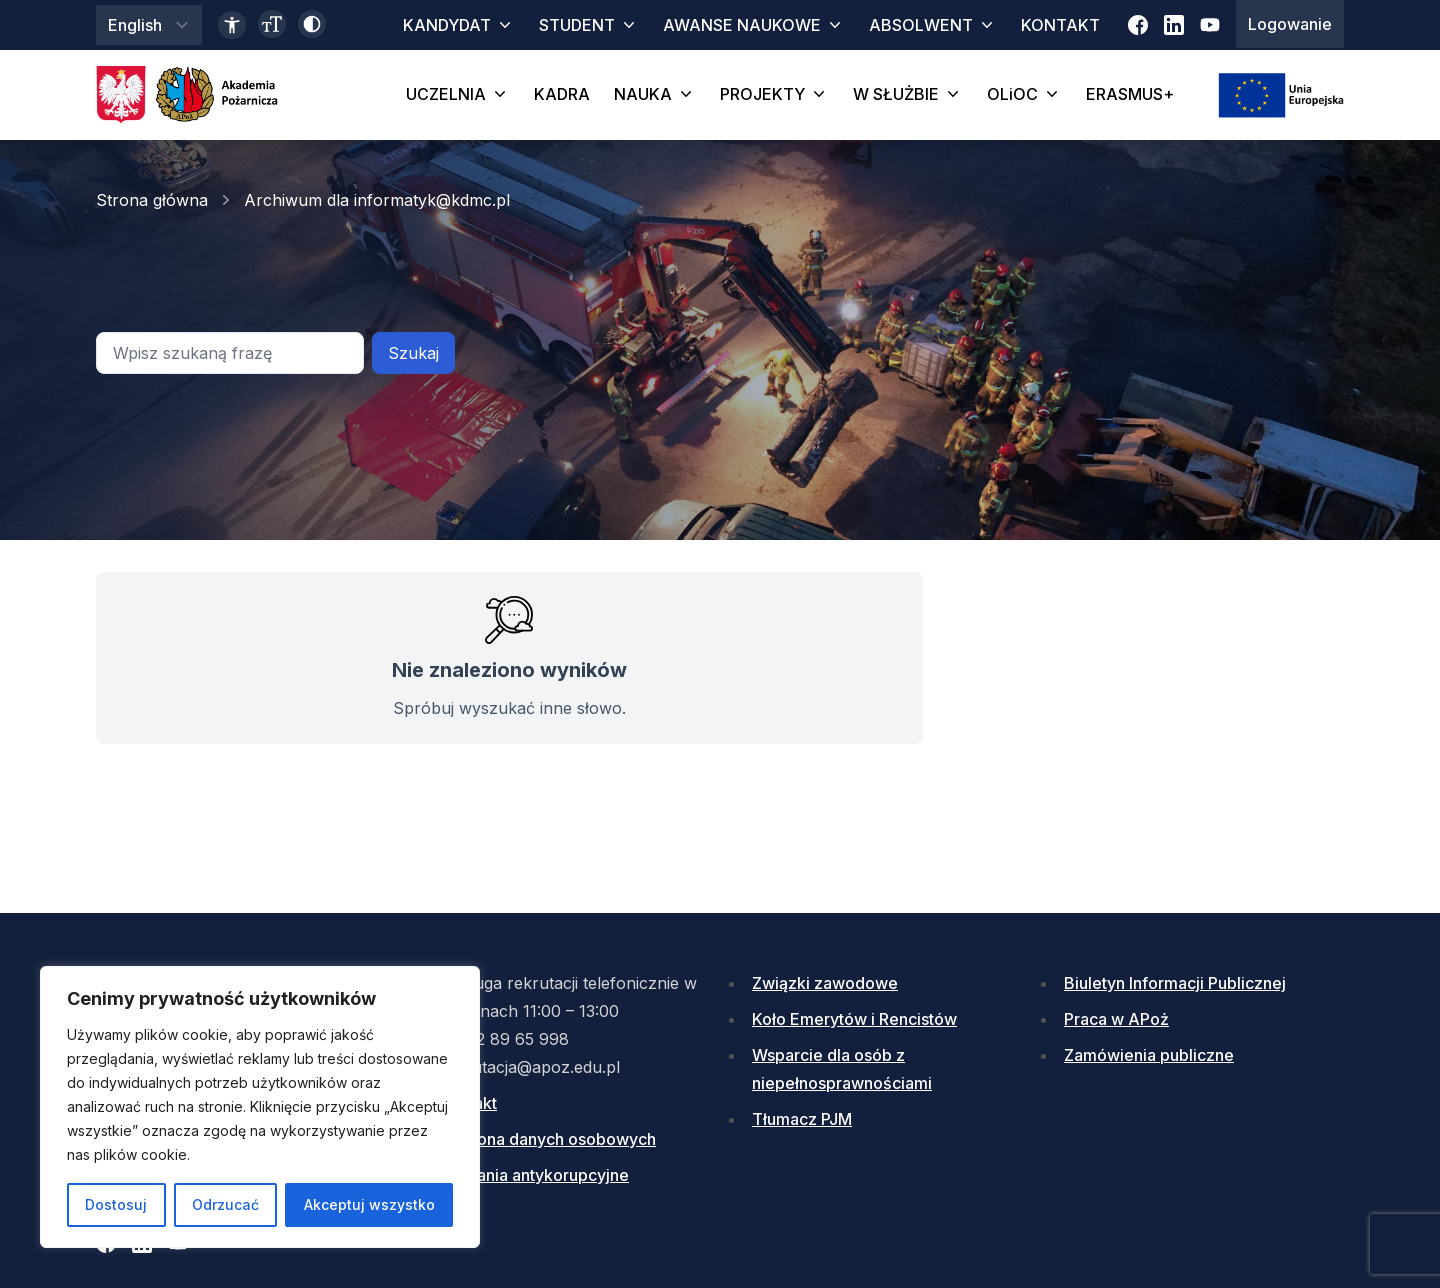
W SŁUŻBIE (908, 94)
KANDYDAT (459, 25)
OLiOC (1024, 94)
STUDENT (589, 25)
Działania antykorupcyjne (534, 1175)
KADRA (562, 94)
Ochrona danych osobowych (548, 1139)
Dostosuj (116, 1204)
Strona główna (152, 200)
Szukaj (413, 353)
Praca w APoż (1116, 1019)
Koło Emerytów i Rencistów (854, 1019)
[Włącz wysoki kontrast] (312, 24)
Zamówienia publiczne (1149, 1055)
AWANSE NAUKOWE (754, 25)
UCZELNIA (458, 94)
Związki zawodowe (825, 983)
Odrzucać (225, 1204)
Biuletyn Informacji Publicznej (1175, 983)
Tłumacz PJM (802, 1119)
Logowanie (1290, 24)
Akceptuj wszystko (369, 1204)
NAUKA (655, 94)
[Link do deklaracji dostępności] (232, 25)
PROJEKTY (774, 94)
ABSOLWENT (933, 25)
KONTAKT (1060, 25)
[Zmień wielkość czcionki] (272, 24)
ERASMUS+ (1130, 94)
